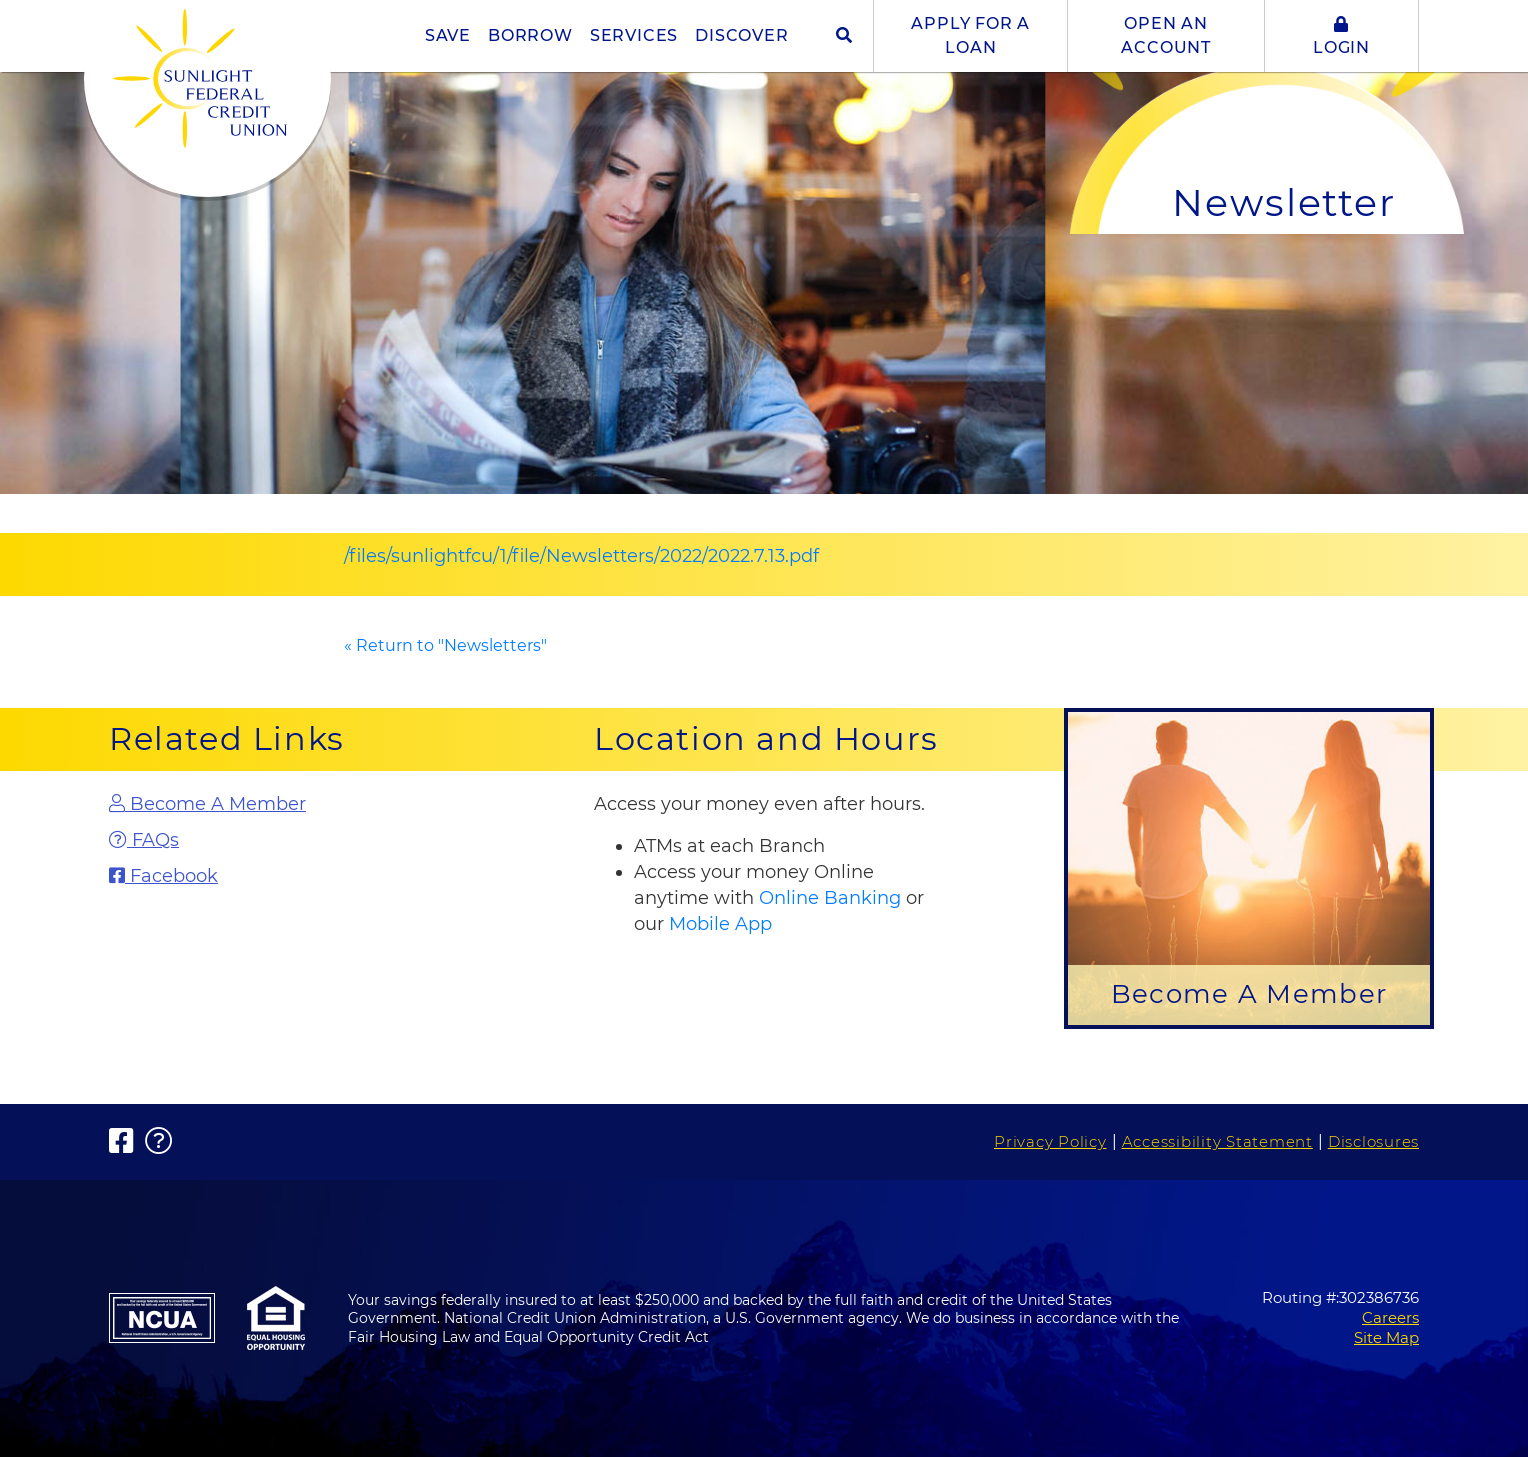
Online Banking (830, 898)
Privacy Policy (1050, 1141)
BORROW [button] (530, 35)
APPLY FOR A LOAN (970, 35)
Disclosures (1373, 1141)
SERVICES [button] (634, 35)
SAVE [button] (448, 35)
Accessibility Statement (1217, 1141)
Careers (1390, 1317)
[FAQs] (279, 841)
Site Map (1386, 1337)
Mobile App (720, 924)
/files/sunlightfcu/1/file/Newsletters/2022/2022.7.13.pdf (581, 556)
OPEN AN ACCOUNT (1166, 35)
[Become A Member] (279, 805)
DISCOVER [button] (741, 35)
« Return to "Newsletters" (445, 645)
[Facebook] (279, 877)
